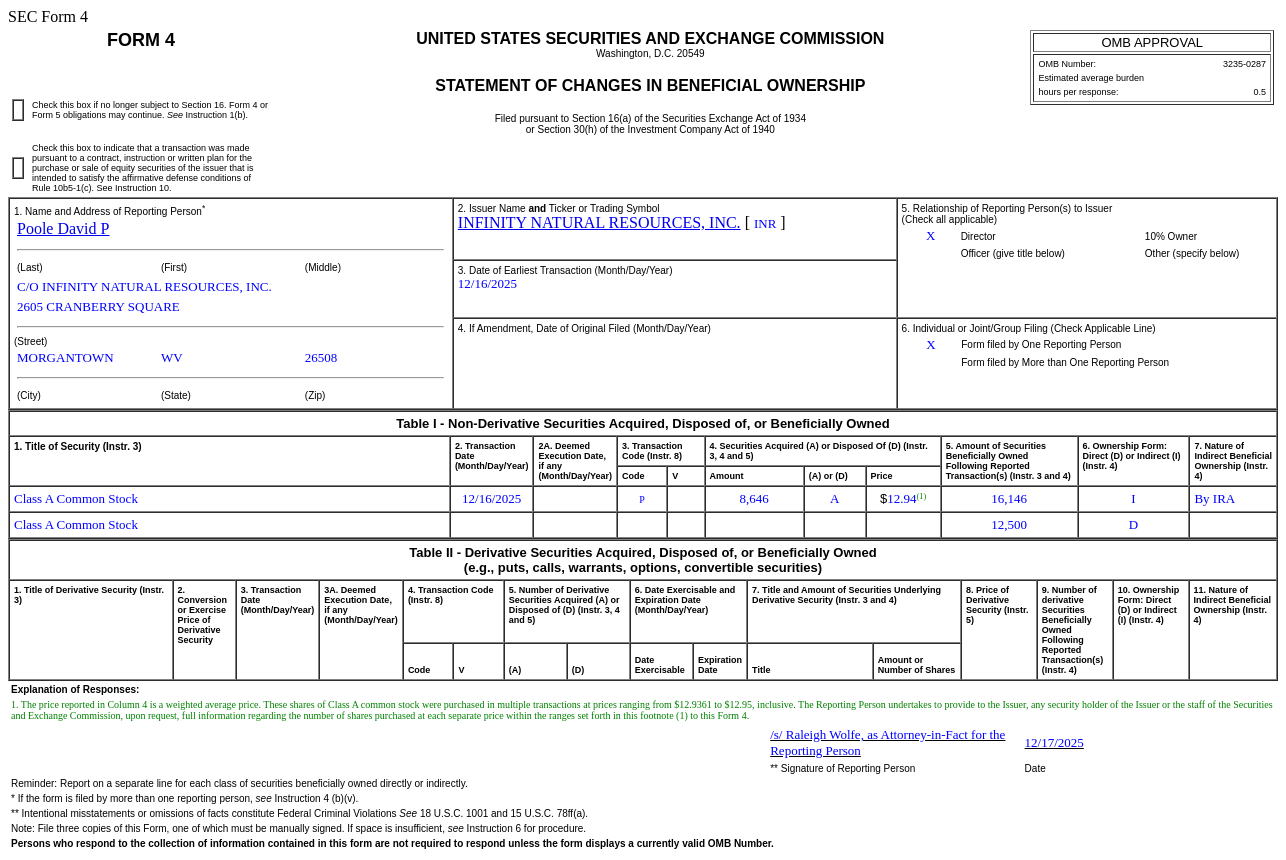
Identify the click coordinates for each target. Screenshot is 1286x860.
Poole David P (63, 228)
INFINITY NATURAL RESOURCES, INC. (599, 222)
